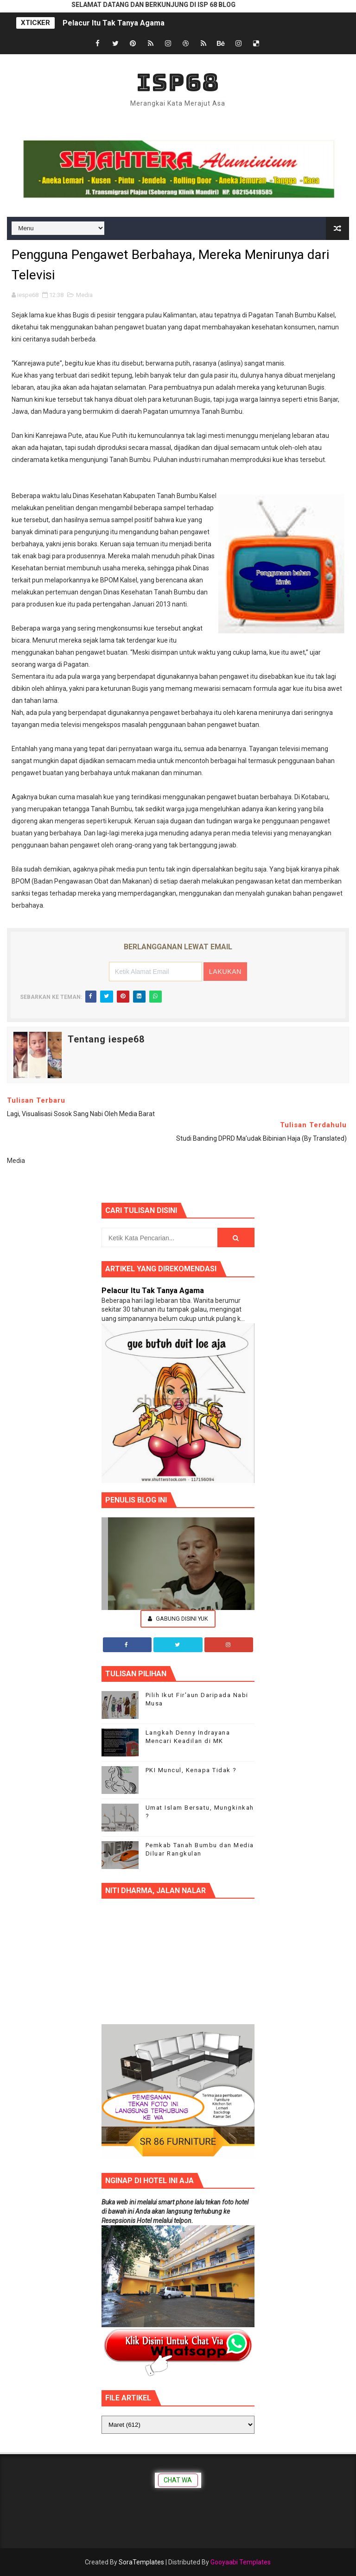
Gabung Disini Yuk (178, 1618)
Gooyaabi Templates (240, 2562)
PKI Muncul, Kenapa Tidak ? (191, 1770)
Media (84, 294)
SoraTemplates (141, 2562)
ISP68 (177, 82)
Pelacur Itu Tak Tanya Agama (114, 23)
